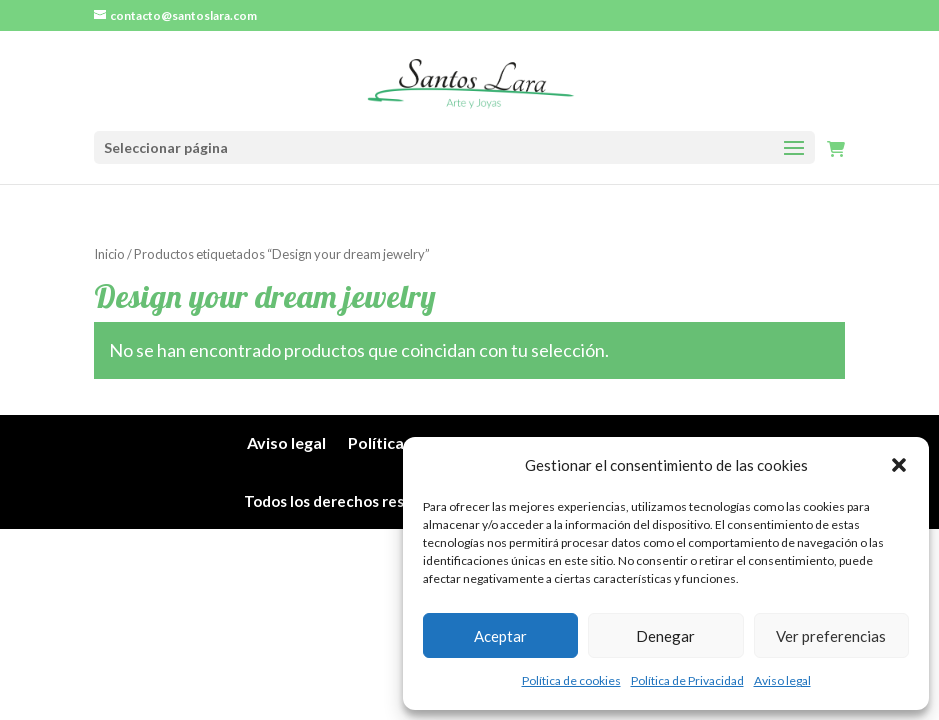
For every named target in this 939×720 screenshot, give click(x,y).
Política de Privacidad (687, 680)
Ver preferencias (831, 636)
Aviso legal (782, 680)
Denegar (665, 636)
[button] (899, 465)
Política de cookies (571, 680)
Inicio (109, 254)
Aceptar (500, 636)
